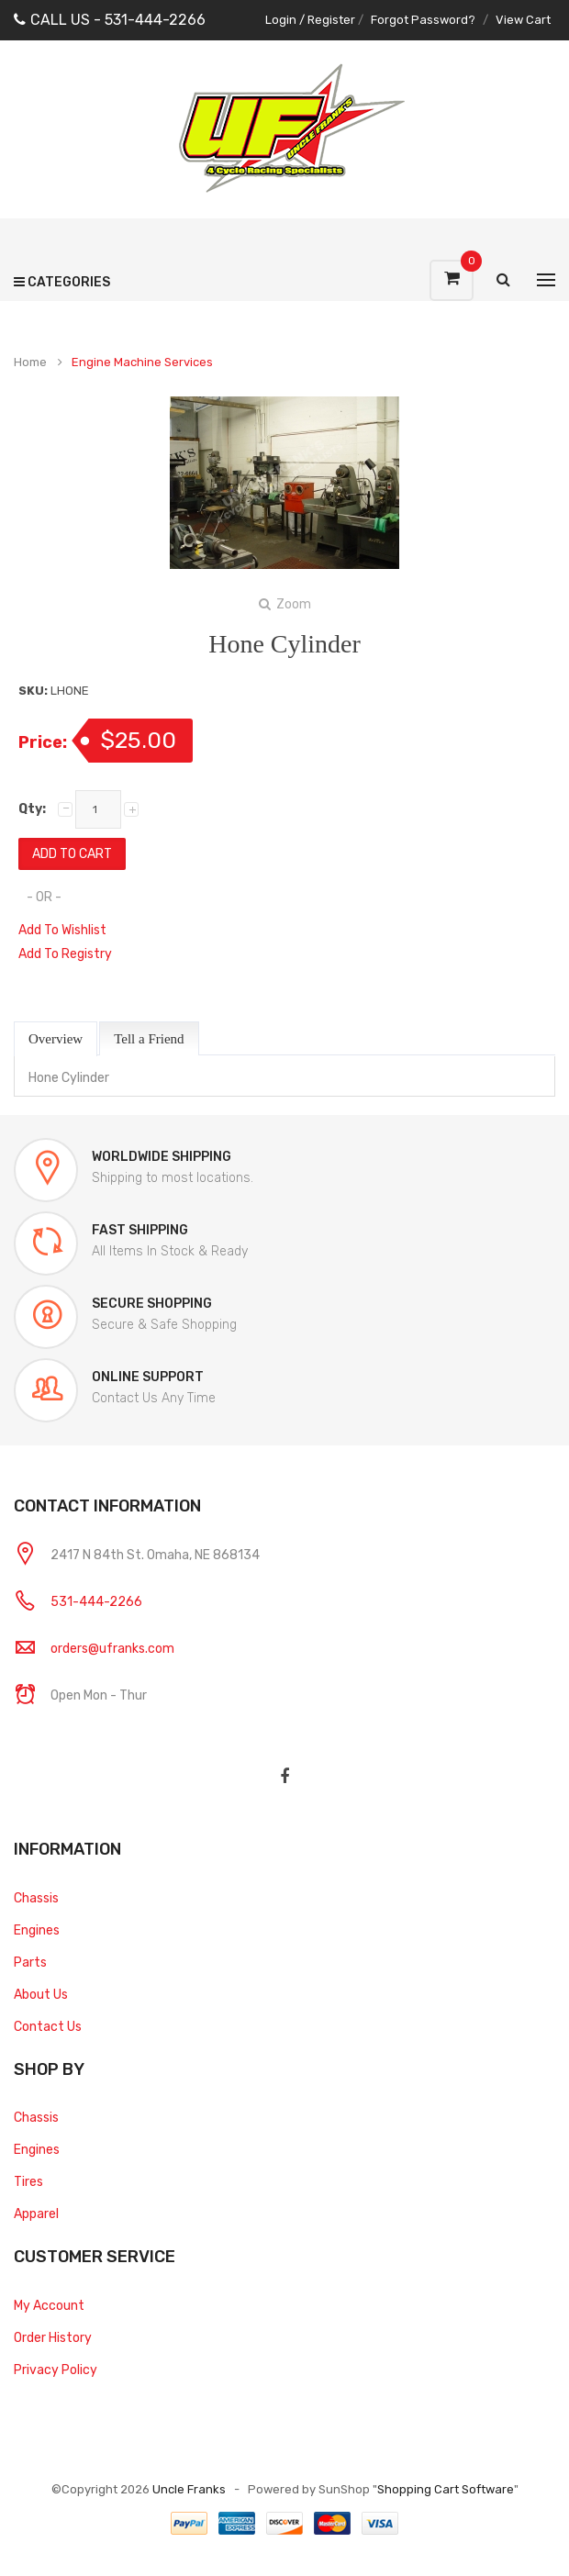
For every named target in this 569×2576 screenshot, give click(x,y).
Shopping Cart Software (445, 2489)
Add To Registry (65, 954)
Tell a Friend (149, 1039)
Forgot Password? (423, 20)
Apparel (36, 2214)
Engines (37, 1930)
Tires (28, 2182)
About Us (41, 1994)
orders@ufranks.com (112, 1648)
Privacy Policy (55, 2370)
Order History (53, 2338)
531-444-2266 (96, 1602)
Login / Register (310, 20)
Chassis (36, 1898)
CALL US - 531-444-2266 (110, 19)
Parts (30, 1962)
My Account (49, 2306)
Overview (55, 1039)
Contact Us (48, 2027)
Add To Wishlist (62, 930)
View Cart (523, 20)
